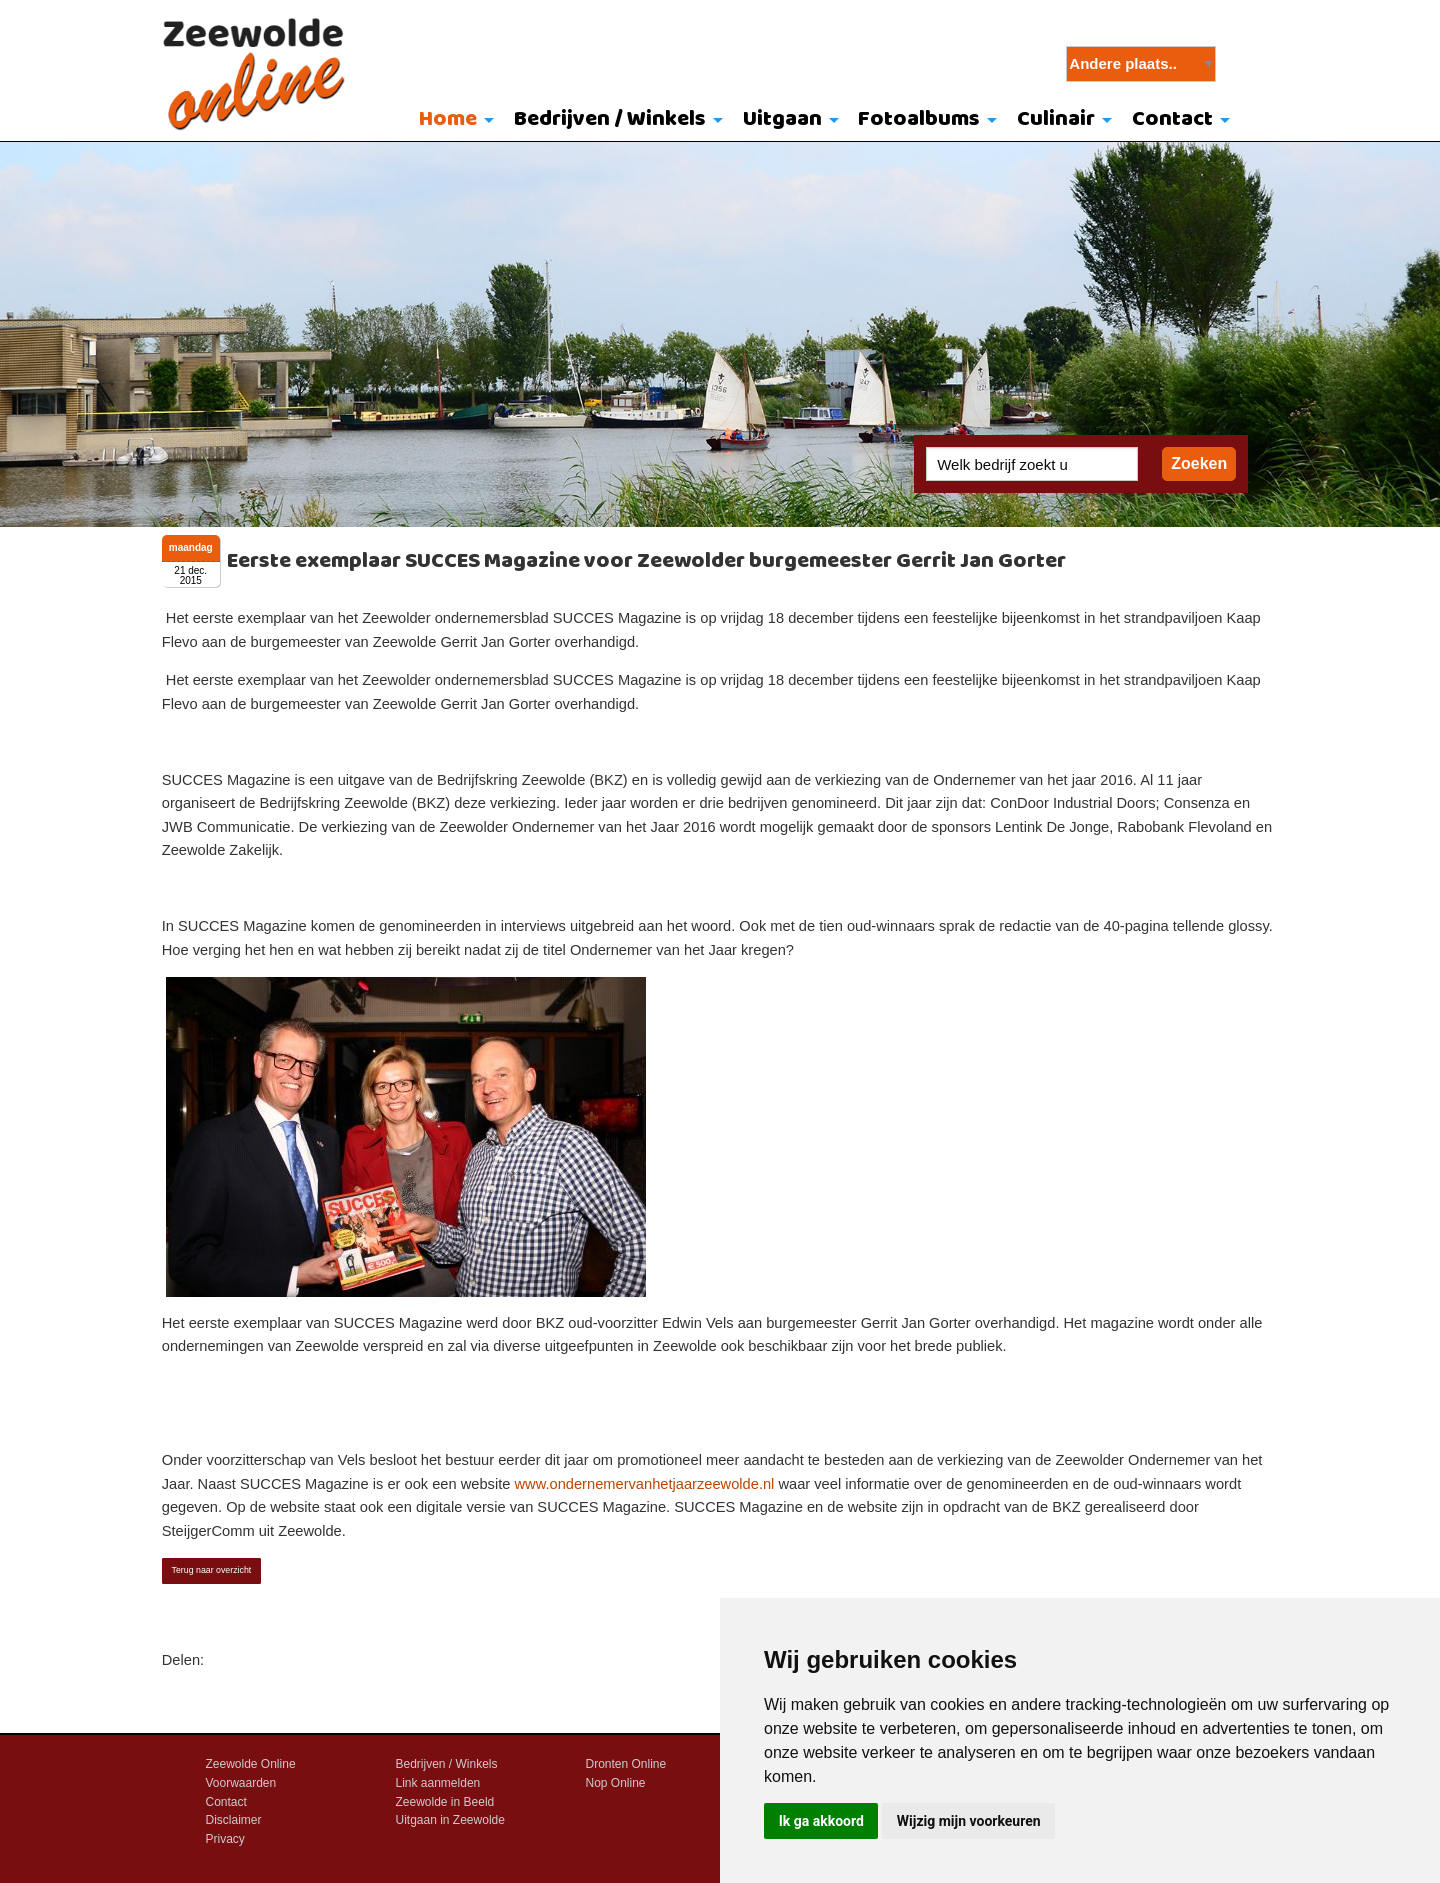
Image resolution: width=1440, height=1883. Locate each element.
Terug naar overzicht (212, 1570)
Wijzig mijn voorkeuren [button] (969, 1821)
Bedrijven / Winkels (610, 119)
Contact (1172, 119)
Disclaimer (234, 1820)
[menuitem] (452, 121)
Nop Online (616, 1783)
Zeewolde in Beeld (445, 1802)
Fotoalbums (919, 119)
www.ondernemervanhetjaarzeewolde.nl (644, 1484)
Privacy (225, 1839)
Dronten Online (626, 1764)
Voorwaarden (241, 1783)
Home (448, 119)
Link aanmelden (438, 1783)
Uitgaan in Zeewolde (450, 1820)
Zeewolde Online (251, 1764)
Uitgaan (782, 119)
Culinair (1056, 119)
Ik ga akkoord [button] (821, 1821)
